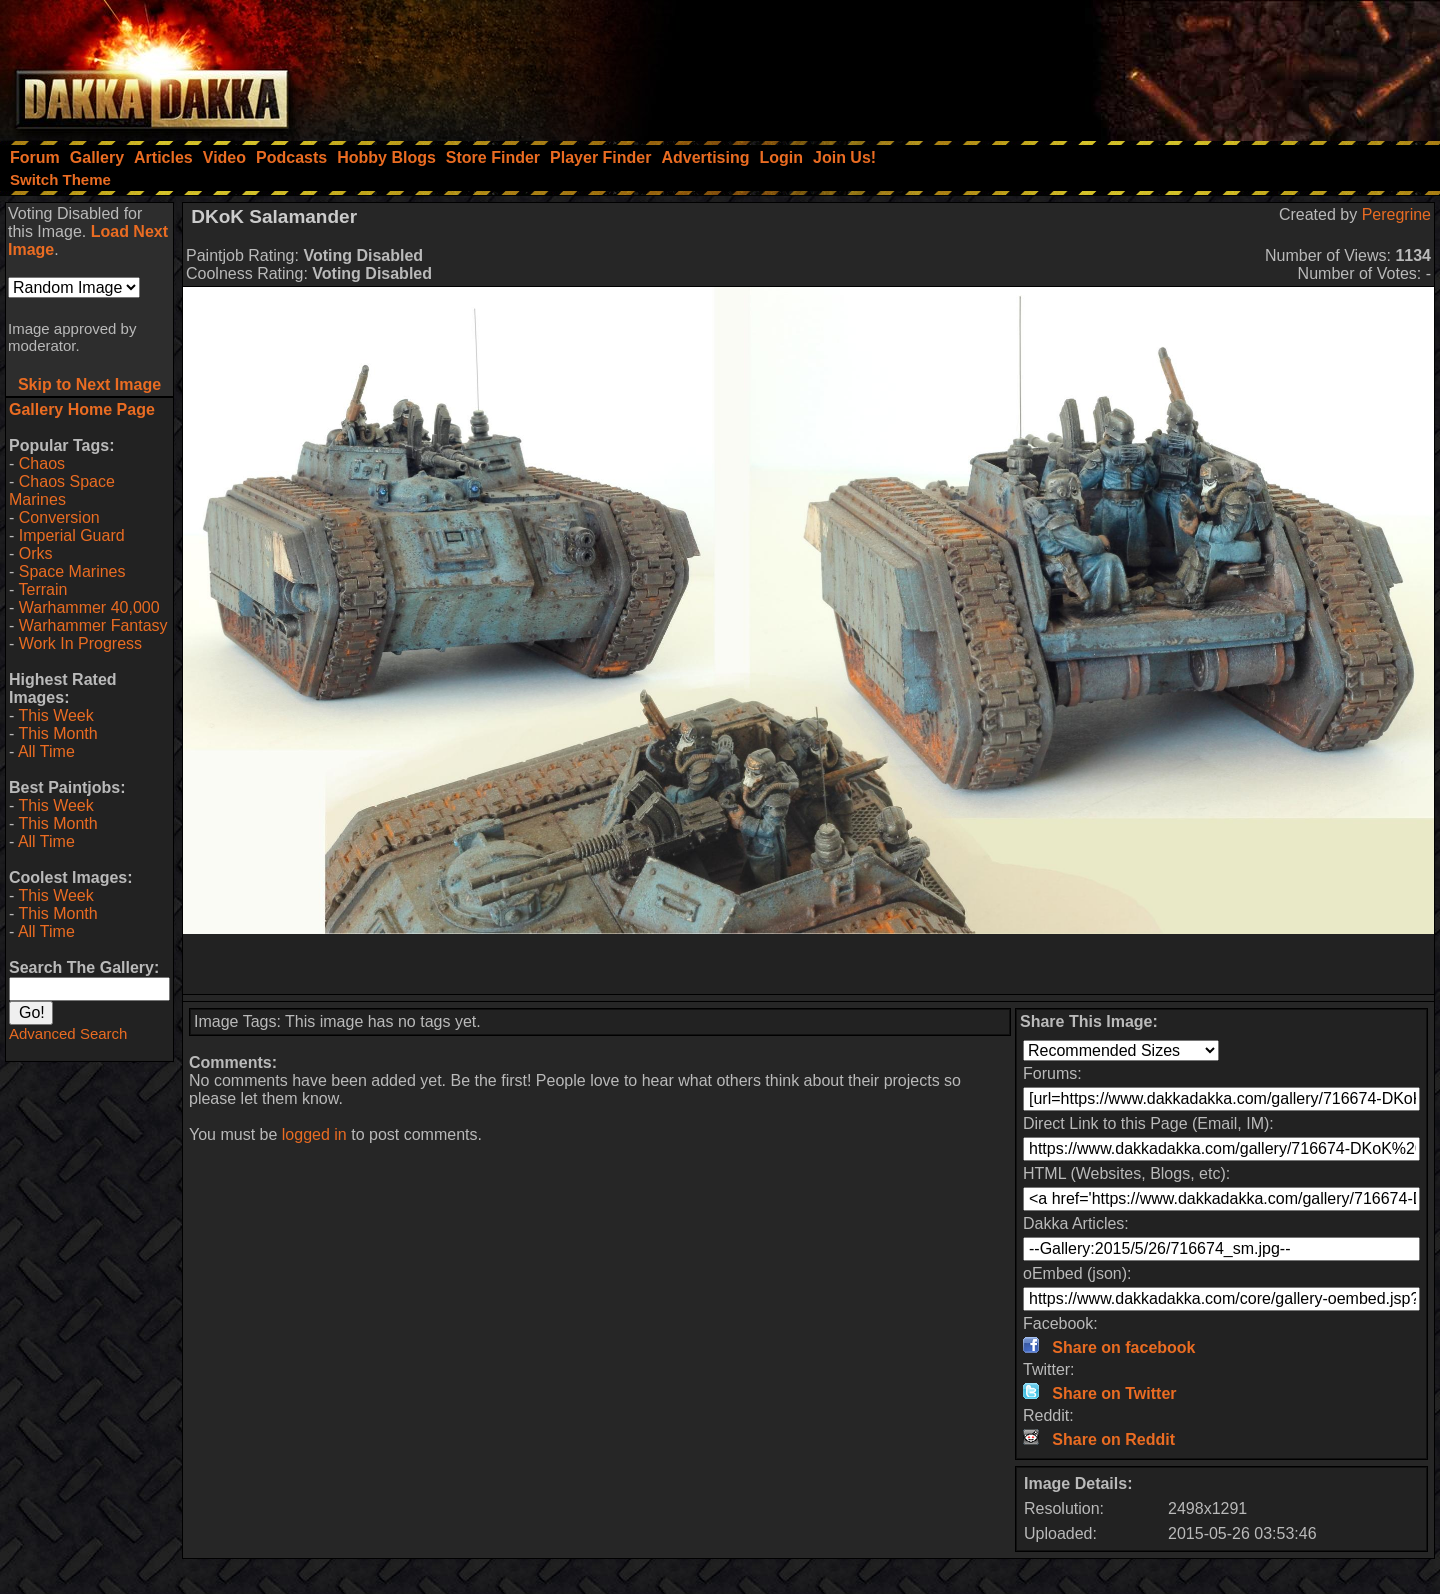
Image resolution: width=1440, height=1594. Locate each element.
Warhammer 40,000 (89, 607)
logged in (314, 1134)
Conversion (59, 517)
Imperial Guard (72, 535)
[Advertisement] (1171, 65)
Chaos (42, 463)
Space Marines (72, 571)
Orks (36, 553)
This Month (57, 733)
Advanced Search (68, 1033)
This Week (55, 715)
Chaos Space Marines (62, 490)
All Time (46, 751)
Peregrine (1396, 214)
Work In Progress (80, 643)
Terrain (42, 589)
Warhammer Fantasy (93, 625)
